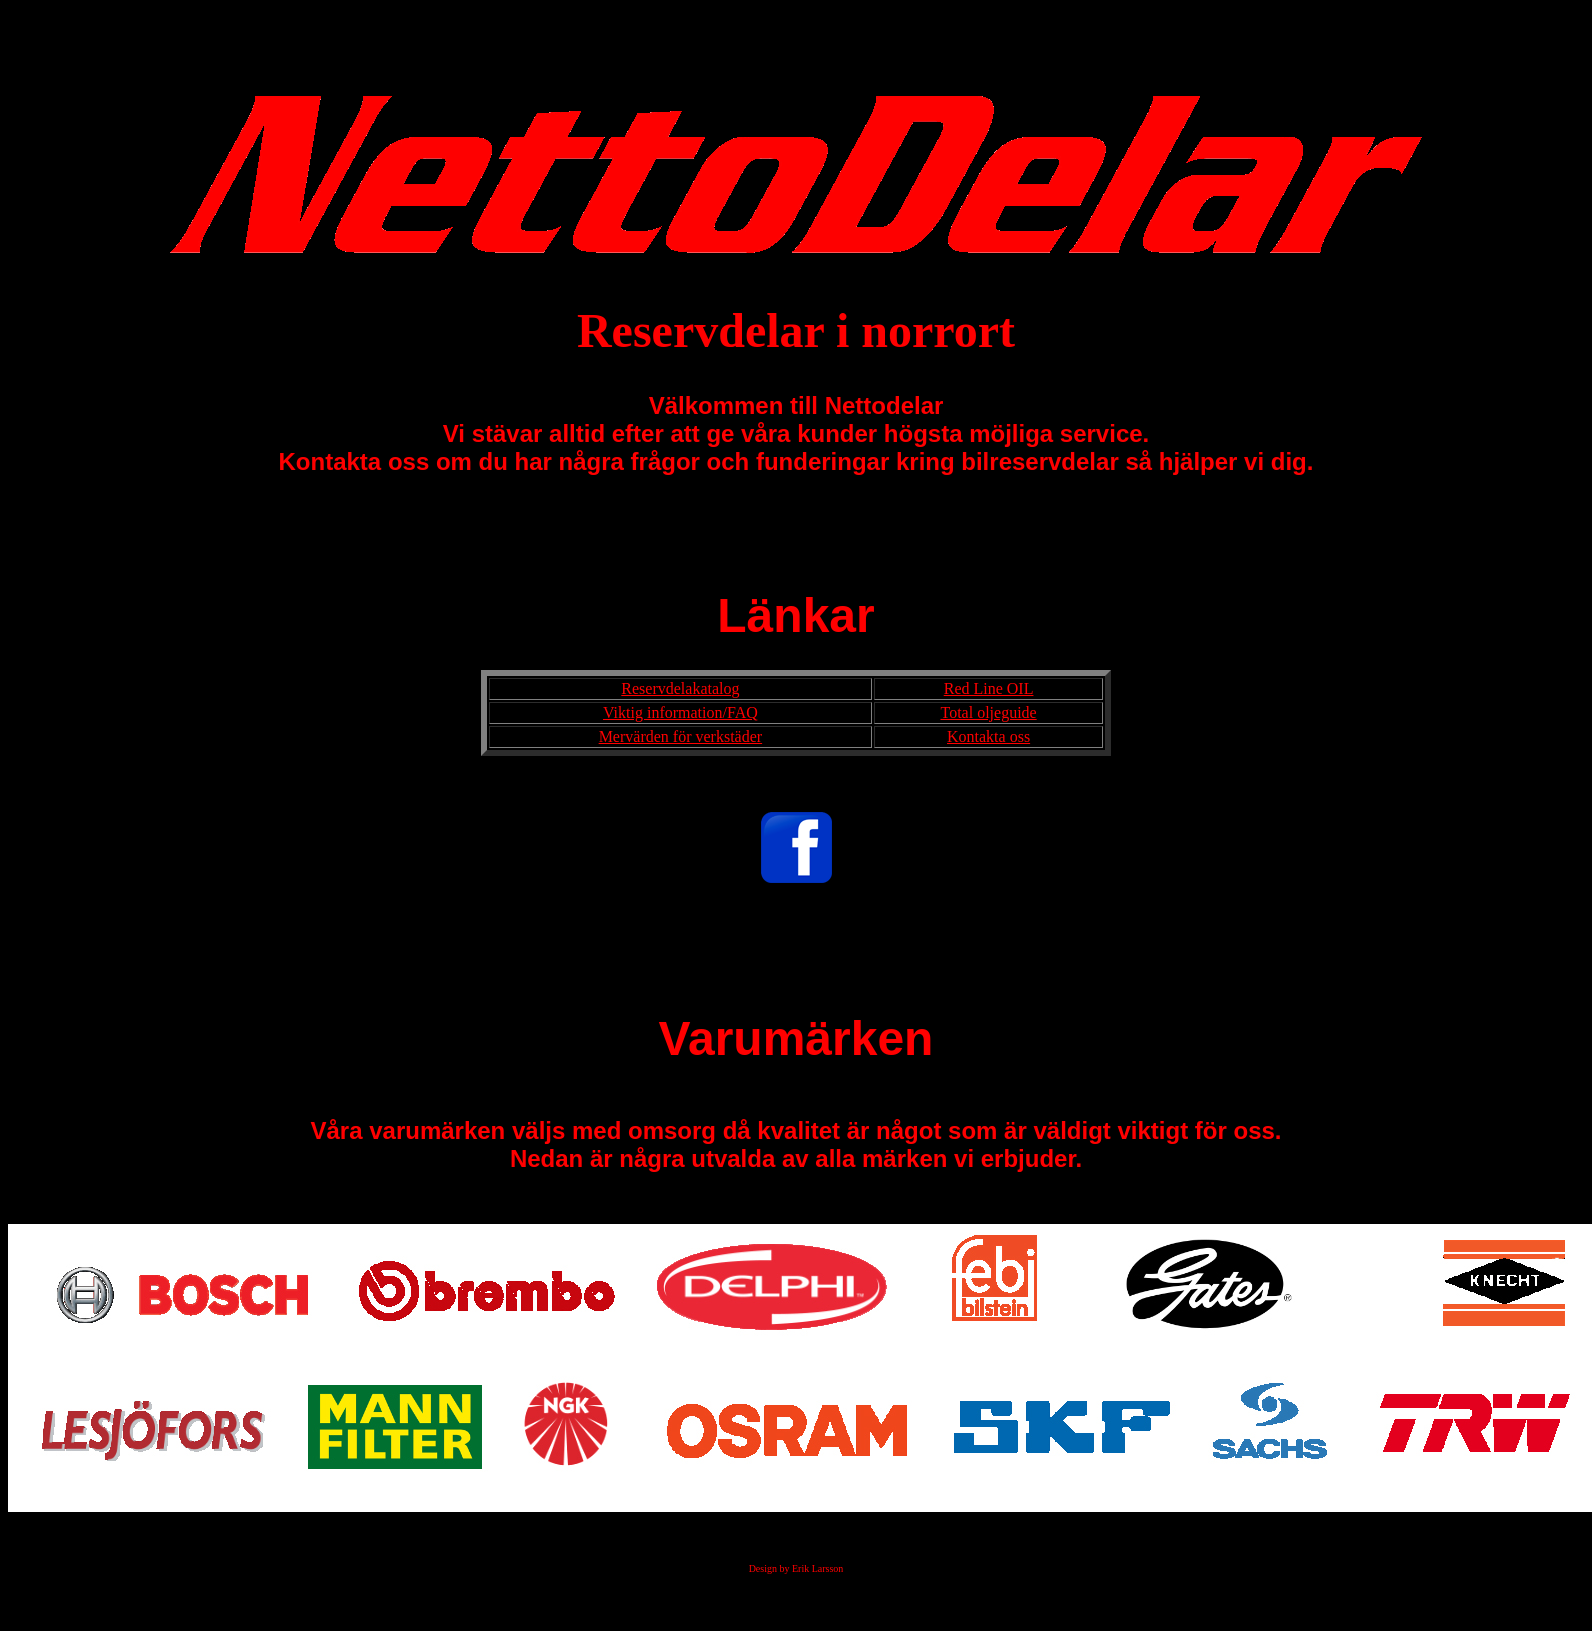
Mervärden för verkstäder (680, 736)
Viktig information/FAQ (680, 712)
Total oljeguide (988, 712)
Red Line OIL (989, 688)
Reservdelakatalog (680, 688)
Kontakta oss (988, 736)
